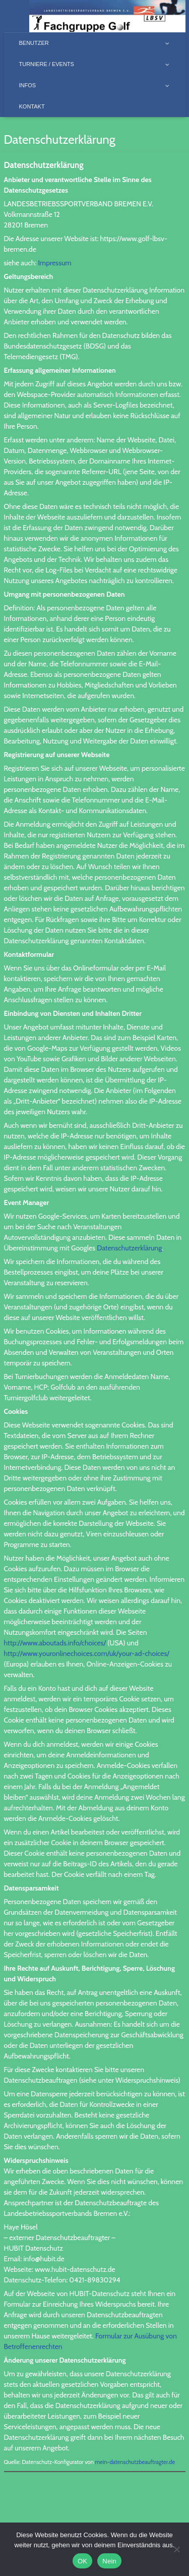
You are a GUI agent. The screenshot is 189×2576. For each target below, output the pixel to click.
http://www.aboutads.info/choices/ (55, 1642)
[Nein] (176, 2549)
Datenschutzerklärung (129, 1247)
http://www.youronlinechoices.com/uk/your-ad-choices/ (86, 1653)
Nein (109, 2561)
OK (82, 2561)
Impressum (54, 262)
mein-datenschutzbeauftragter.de (135, 2462)
